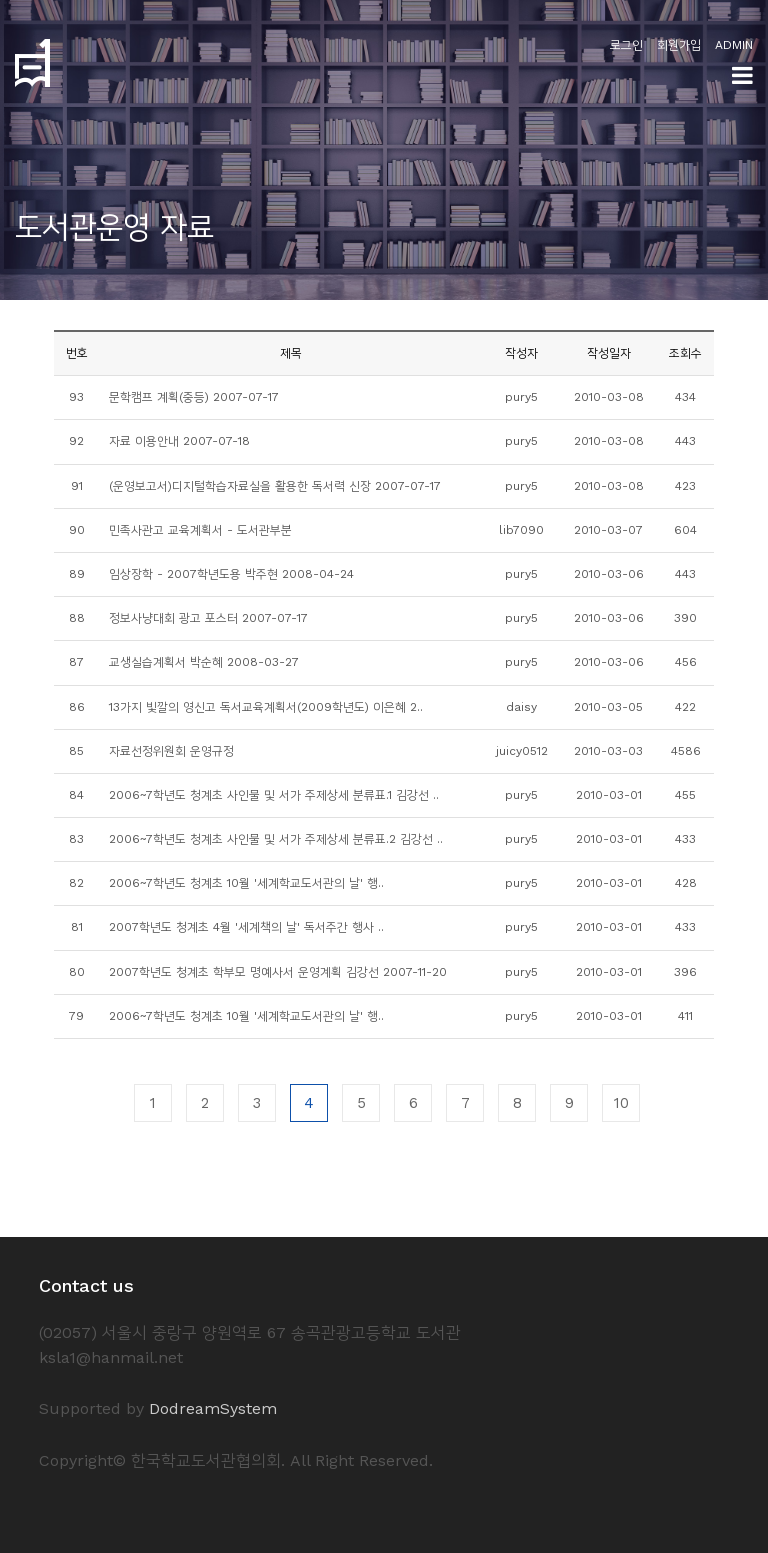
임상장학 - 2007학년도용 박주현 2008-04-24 (231, 574)
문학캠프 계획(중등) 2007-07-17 (194, 397)
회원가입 (679, 45)
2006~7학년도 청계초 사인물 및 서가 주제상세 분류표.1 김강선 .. (274, 795)
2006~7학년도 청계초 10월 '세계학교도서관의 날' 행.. (246, 883)
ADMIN (734, 45)
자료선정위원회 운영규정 (171, 751)
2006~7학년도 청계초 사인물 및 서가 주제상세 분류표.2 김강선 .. (276, 839)
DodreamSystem (213, 1408)
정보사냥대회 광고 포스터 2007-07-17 (208, 618)
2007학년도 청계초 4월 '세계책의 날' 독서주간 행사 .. (246, 927)
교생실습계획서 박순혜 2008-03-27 (204, 662)
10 (621, 1103)
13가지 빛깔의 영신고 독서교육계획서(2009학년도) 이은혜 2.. (266, 707)
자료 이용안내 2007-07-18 (179, 441)
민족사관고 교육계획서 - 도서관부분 (200, 530)
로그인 (626, 45)
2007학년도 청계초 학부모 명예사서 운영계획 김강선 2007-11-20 (278, 972)
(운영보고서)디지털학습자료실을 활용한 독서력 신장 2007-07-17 (275, 486)
